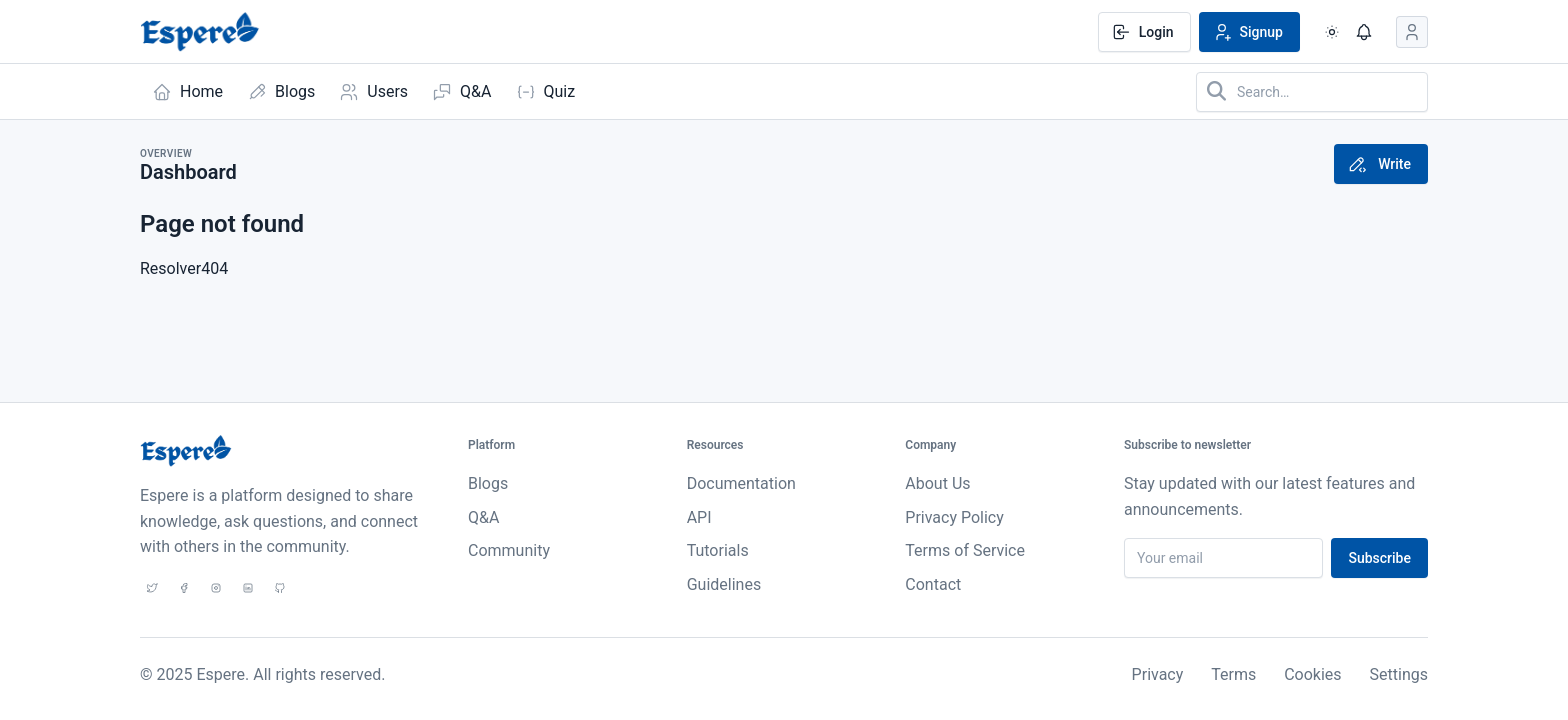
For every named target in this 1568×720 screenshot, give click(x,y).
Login (1142, 32)
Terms (1233, 674)
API (699, 517)
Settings (1399, 674)
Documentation (741, 483)
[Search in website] (1312, 92)
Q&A (483, 517)
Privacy (1158, 674)
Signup (1247, 32)
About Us (937, 483)
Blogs (488, 483)
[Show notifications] (1364, 32)
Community (509, 550)
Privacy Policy (954, 517)
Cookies (1312, 674)
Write (1379, 164)
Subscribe (1379, 558)
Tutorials (718, 550)
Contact (933, 584)
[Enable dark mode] (1332, 32)
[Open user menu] (1412, 32)
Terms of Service (965, 550)
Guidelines (724, 584)
